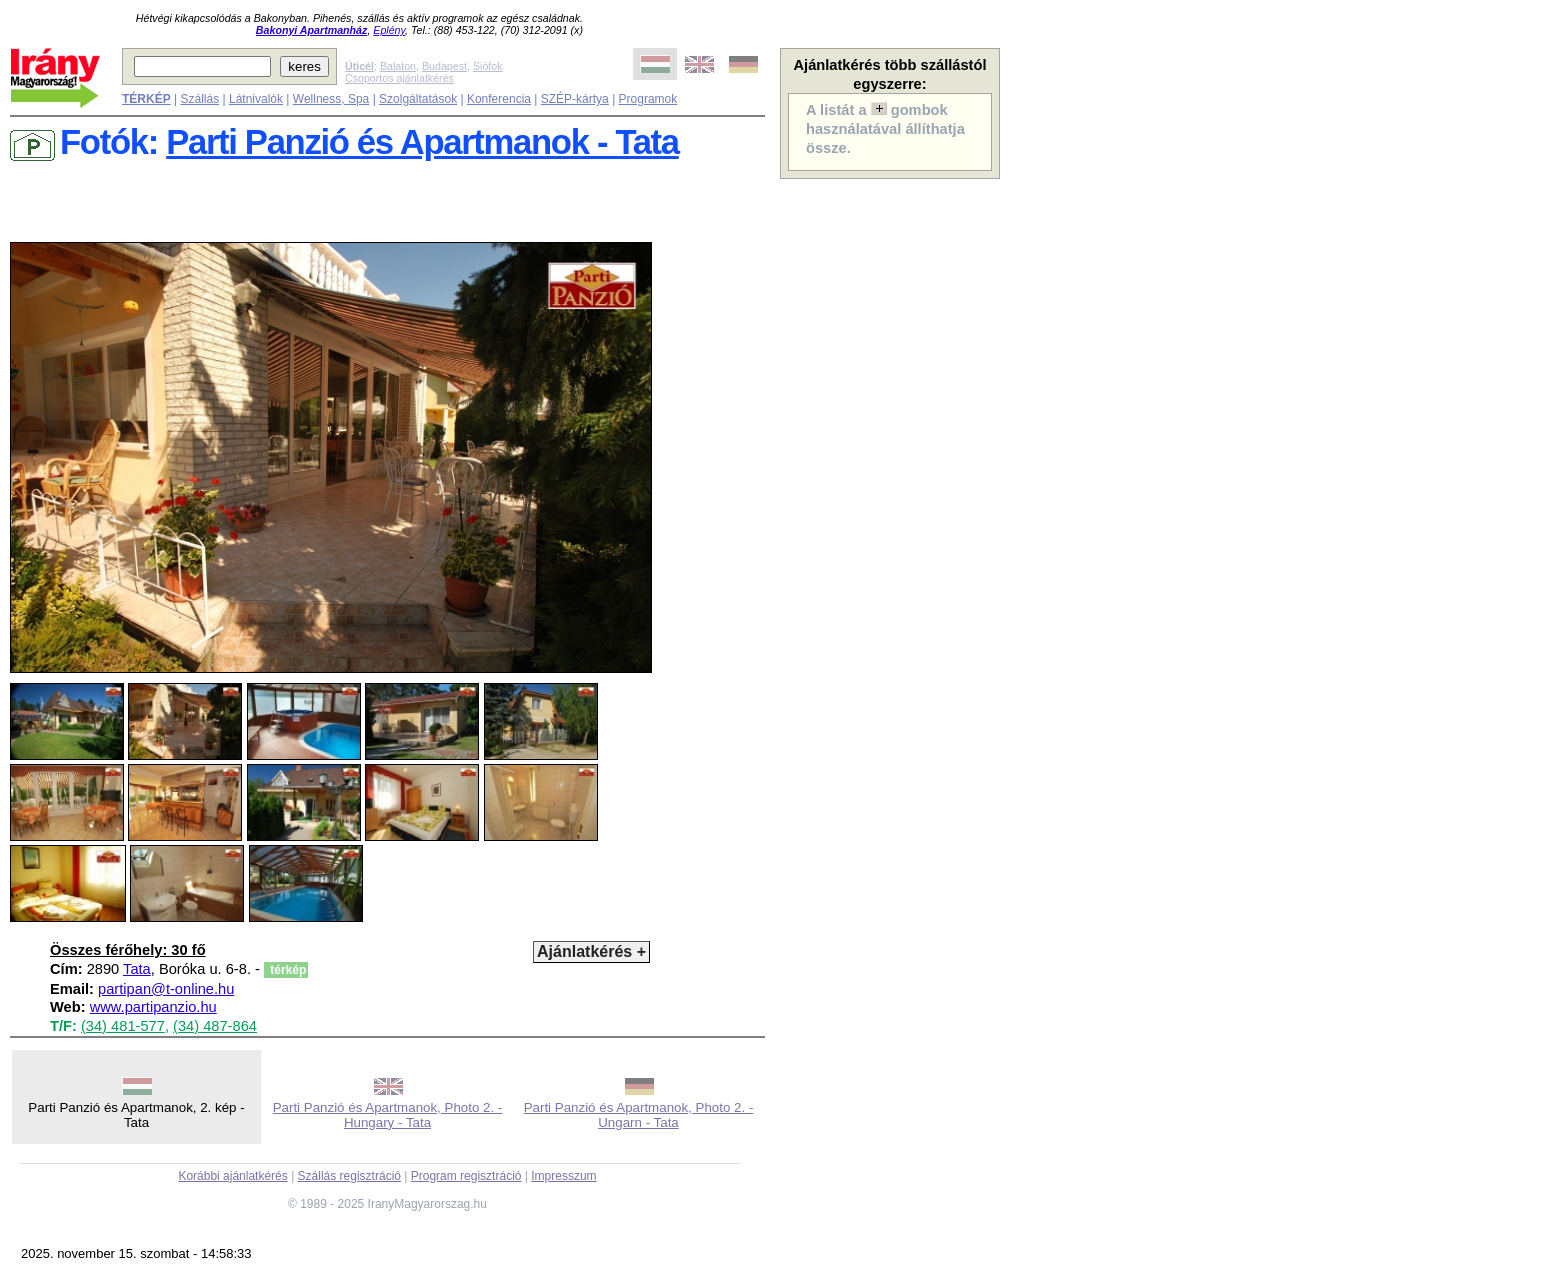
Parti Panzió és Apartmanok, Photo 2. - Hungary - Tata (388, 1115)
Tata (137, 969)
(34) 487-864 (215, 1026)
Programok (648, 99)
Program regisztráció (466, 1176)
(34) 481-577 (123, 1026)
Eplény (389, 30)
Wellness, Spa (331, 99)
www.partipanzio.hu (153, 1007)
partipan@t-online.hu (166, 989)
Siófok (488, 66)
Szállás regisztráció (349, 1176)
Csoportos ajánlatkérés (399, 78)
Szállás (199, 99)
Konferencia (499, 99)
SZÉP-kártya (575, 99)
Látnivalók (256, 99)
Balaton (398, 66)
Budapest (444, 66)
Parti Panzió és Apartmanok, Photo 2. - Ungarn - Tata (639, 1115)
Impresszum (563, 1176)
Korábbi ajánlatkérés (232, 1176)
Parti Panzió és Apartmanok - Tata (422, 142)
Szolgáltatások (418, 99)
